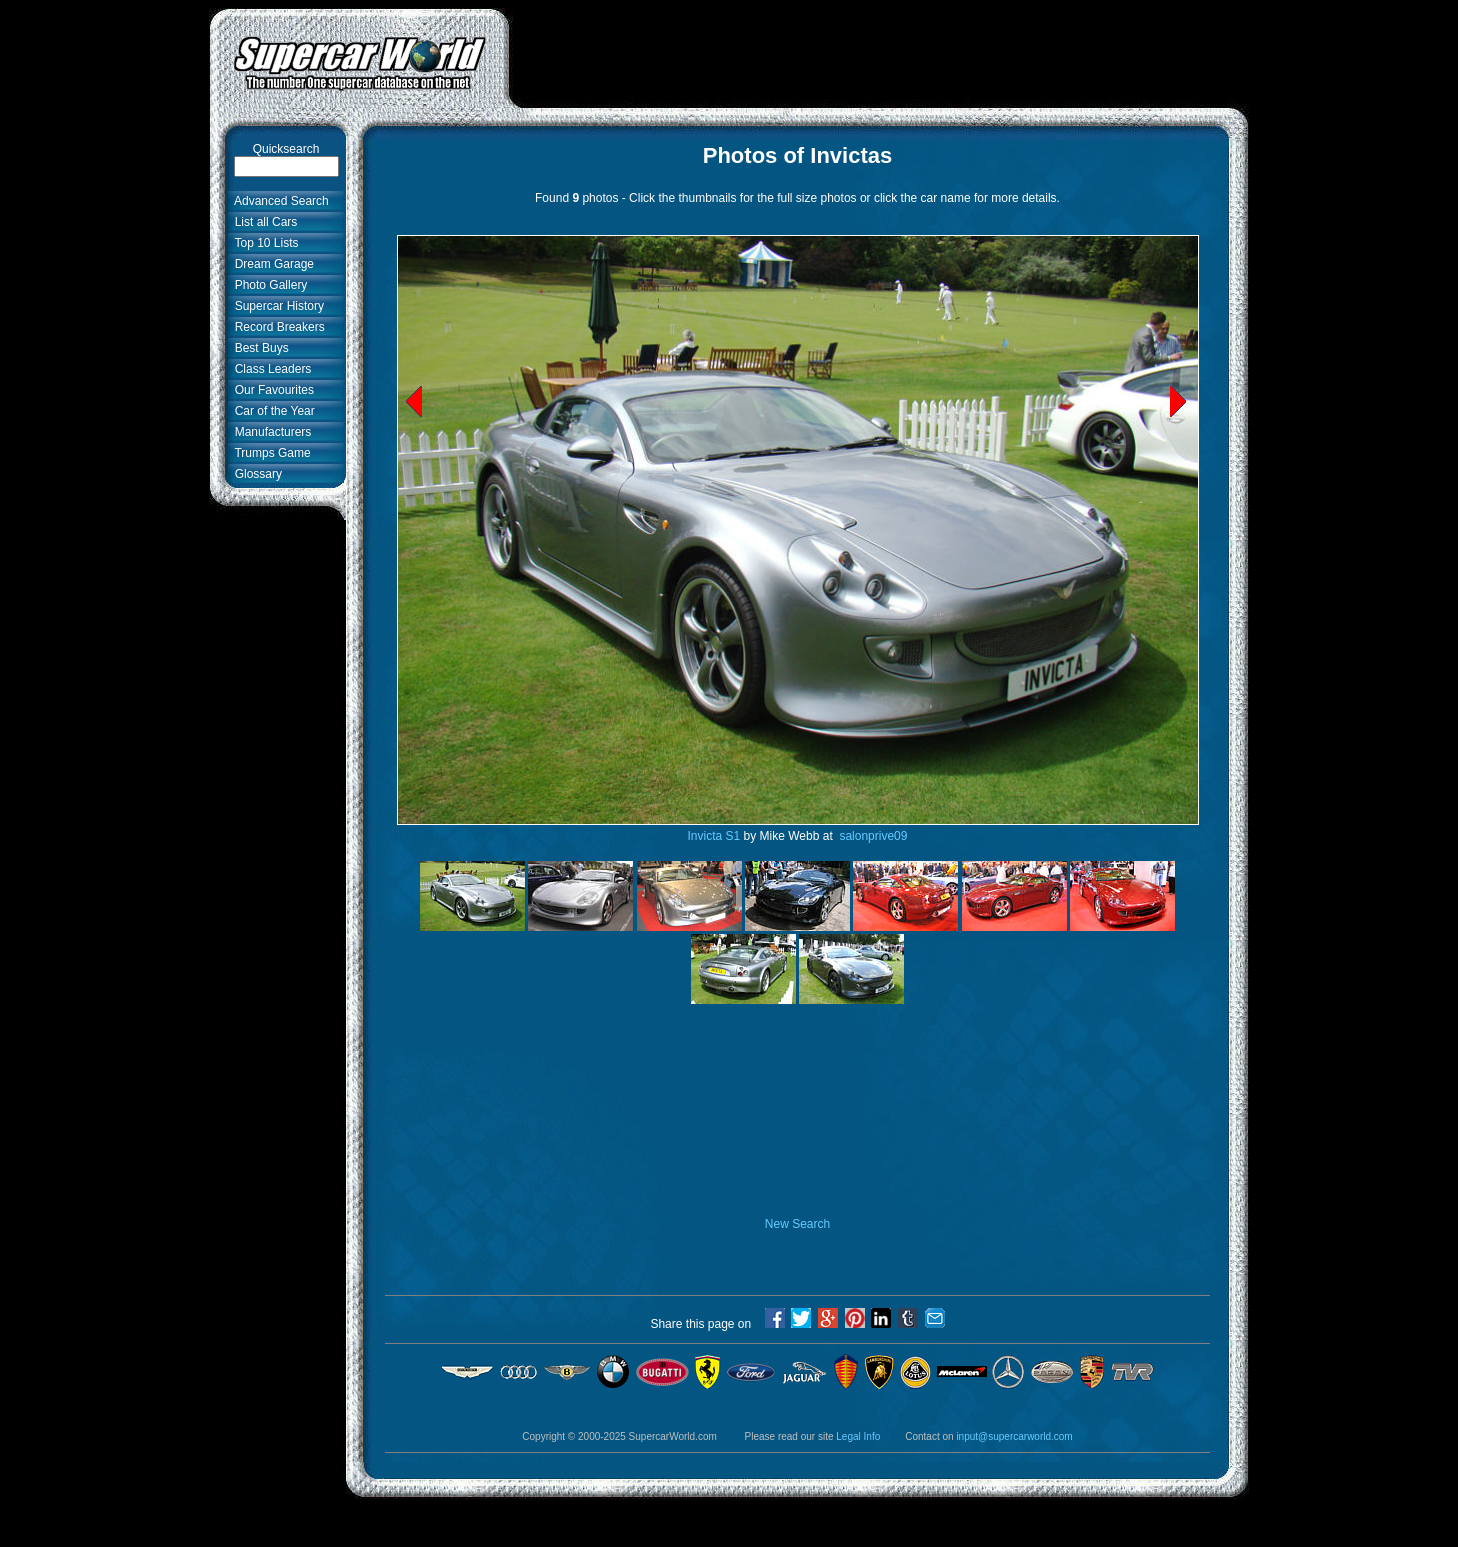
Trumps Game (269, 453)
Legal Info (858, 1436)
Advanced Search (278, 201)
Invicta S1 (714, 836)
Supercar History (276, 306)
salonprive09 (871, 836)
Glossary (255, 474)
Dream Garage (271, 264)
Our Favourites (271, 390)
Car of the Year (271, 411)
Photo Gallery (267, 285)
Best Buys (258, 348)
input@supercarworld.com (1014, 1436)
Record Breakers (276, 327)
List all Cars (262, 222)
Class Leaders (269, 369)
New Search (797, 1224)
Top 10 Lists (263, 243)
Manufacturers (269, 432)
